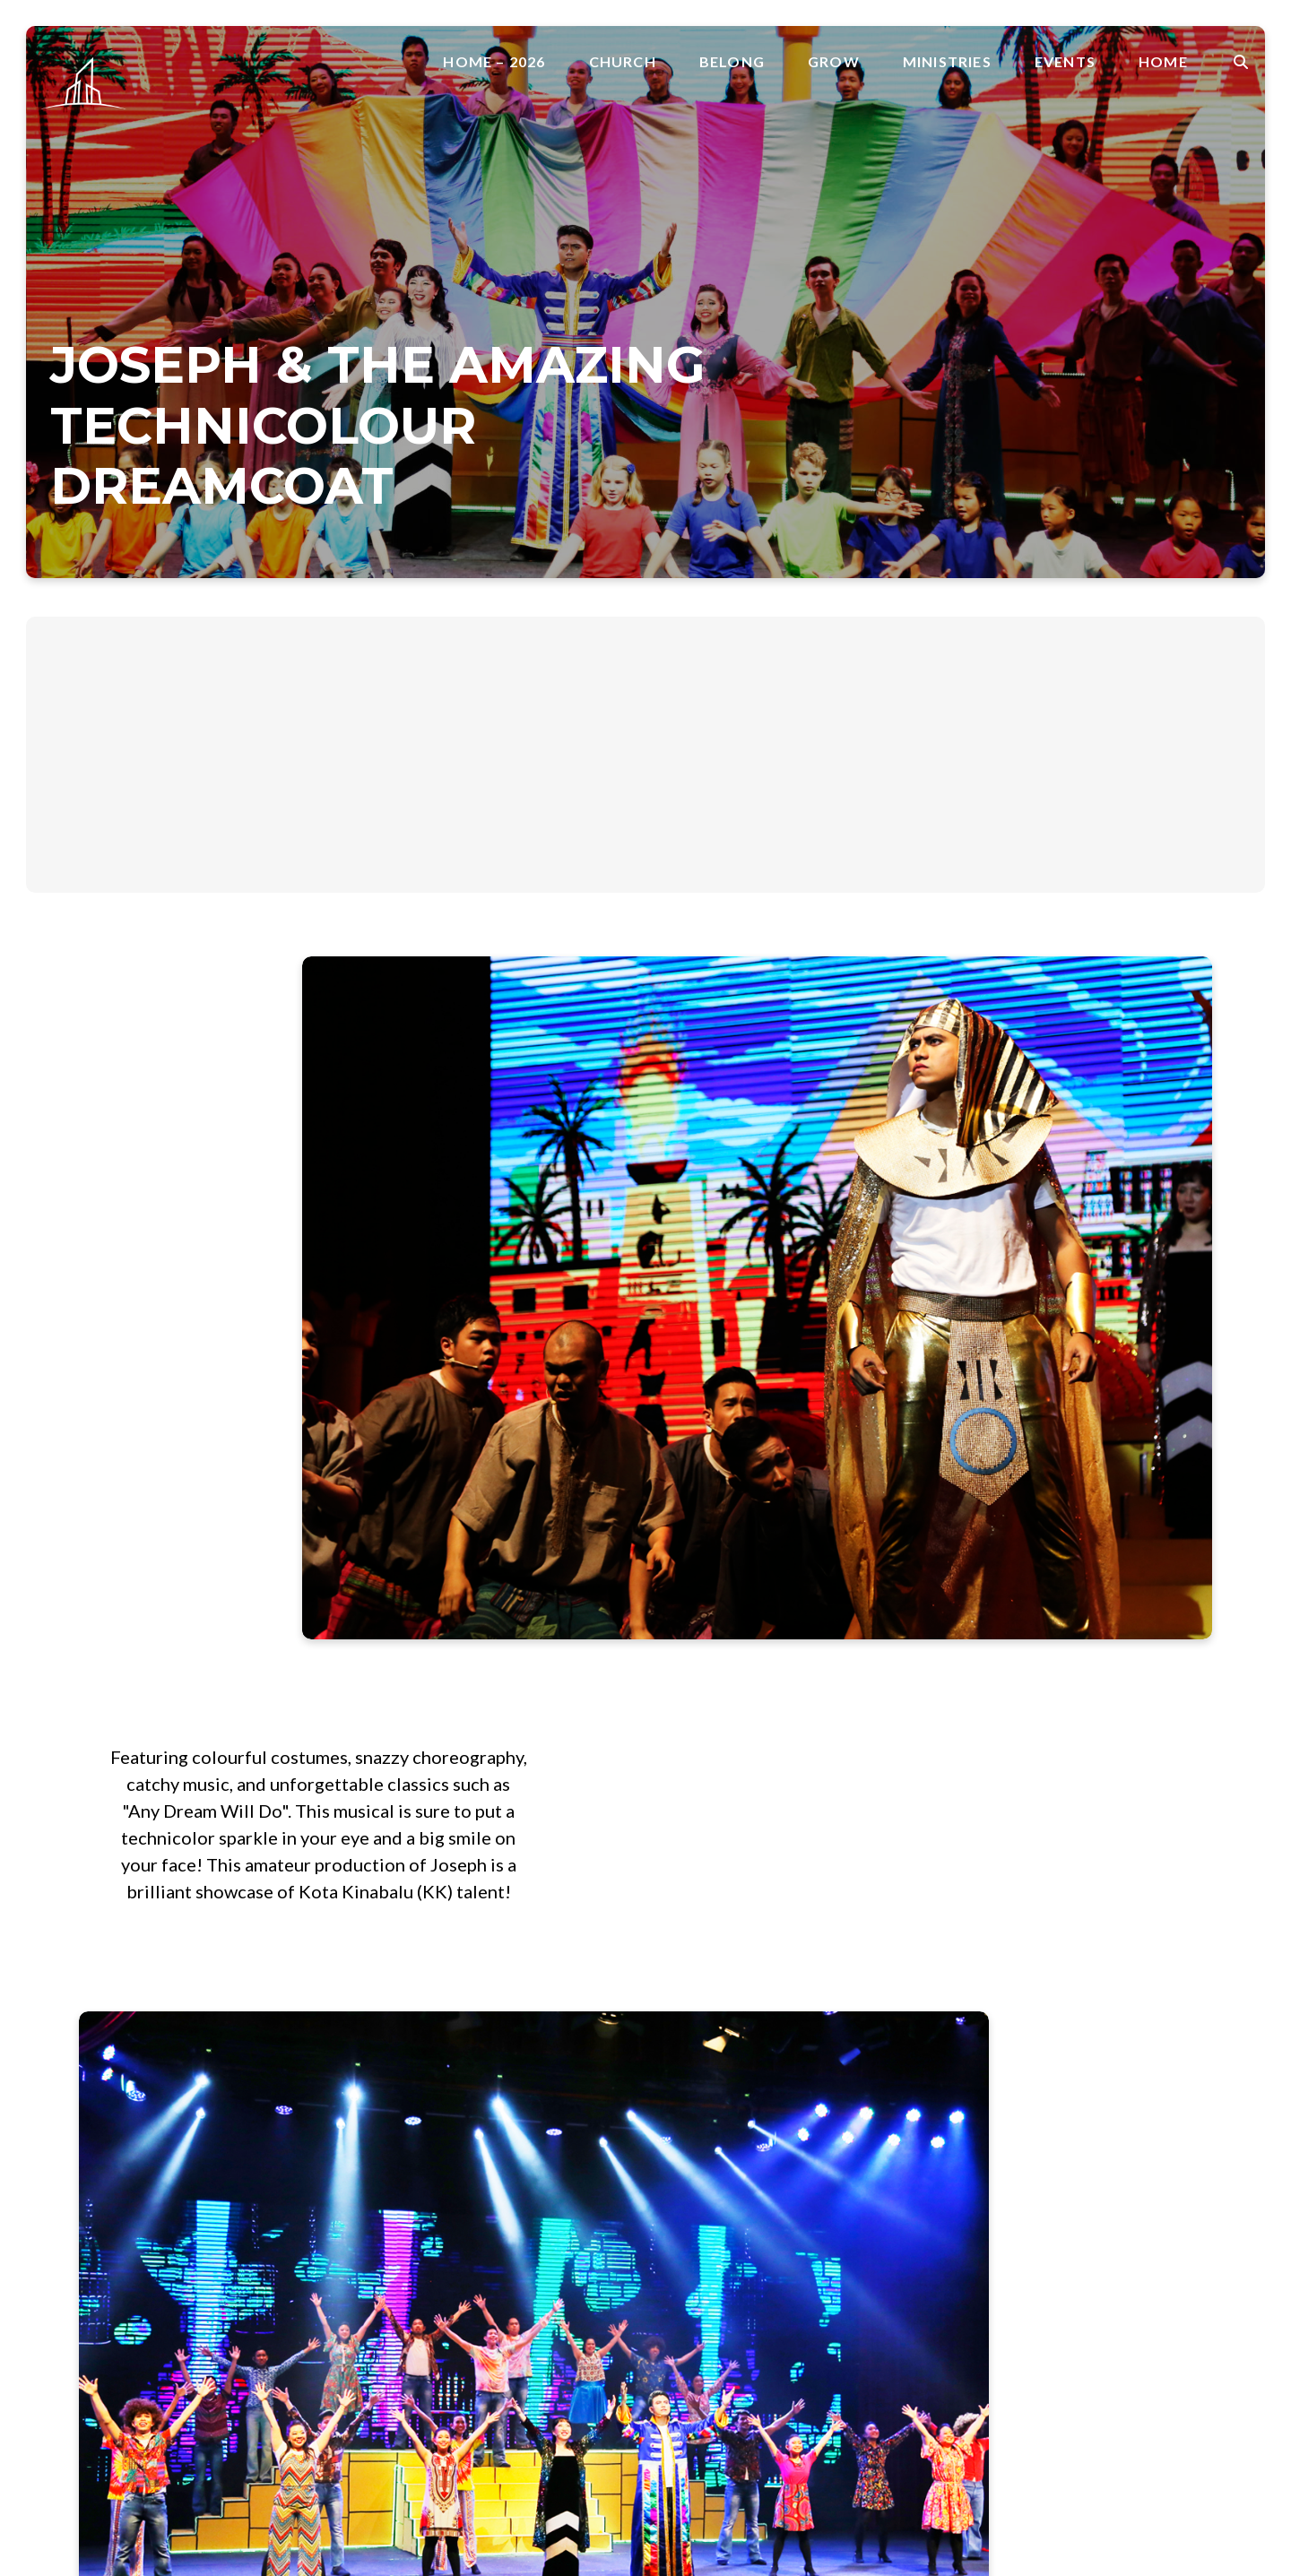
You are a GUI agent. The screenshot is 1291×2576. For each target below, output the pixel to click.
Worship (867, 2226)
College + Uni (882, 2162)
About (860, 2061)
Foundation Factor (727, 2183)
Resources (702, 2312)
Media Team (879, 2205)
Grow (834, 62)
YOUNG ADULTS (896, 2269)
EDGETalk (1098, 2205)
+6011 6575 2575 (468, 2113)
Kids (855, 2183)
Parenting (701, 2269)
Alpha (859, 2140)
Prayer (691, 2291)
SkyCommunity (888, 2291)
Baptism (697, 2140)
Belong (732, 62)
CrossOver (704, 2162)
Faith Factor (708, 2205)
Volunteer (1042, 2083)
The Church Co (86, 2480)
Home (1163, 62)
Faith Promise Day (897, 2083)
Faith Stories (709, 2226)
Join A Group (1052, 2061)
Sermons (697, 2355)
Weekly (1089, 2162)
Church (622, 62)
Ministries (947, 62)
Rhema (692, 2334)
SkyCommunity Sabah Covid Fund (944, 2312)
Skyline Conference (1125, 2183)
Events (1065, 62)
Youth (859, 2248)
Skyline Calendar (1117, 2140)
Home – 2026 (494, 62)
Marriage (700, 2248)
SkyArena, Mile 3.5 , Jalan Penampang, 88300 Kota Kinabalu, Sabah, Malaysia (492, 2188)
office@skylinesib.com (482, 2061)
